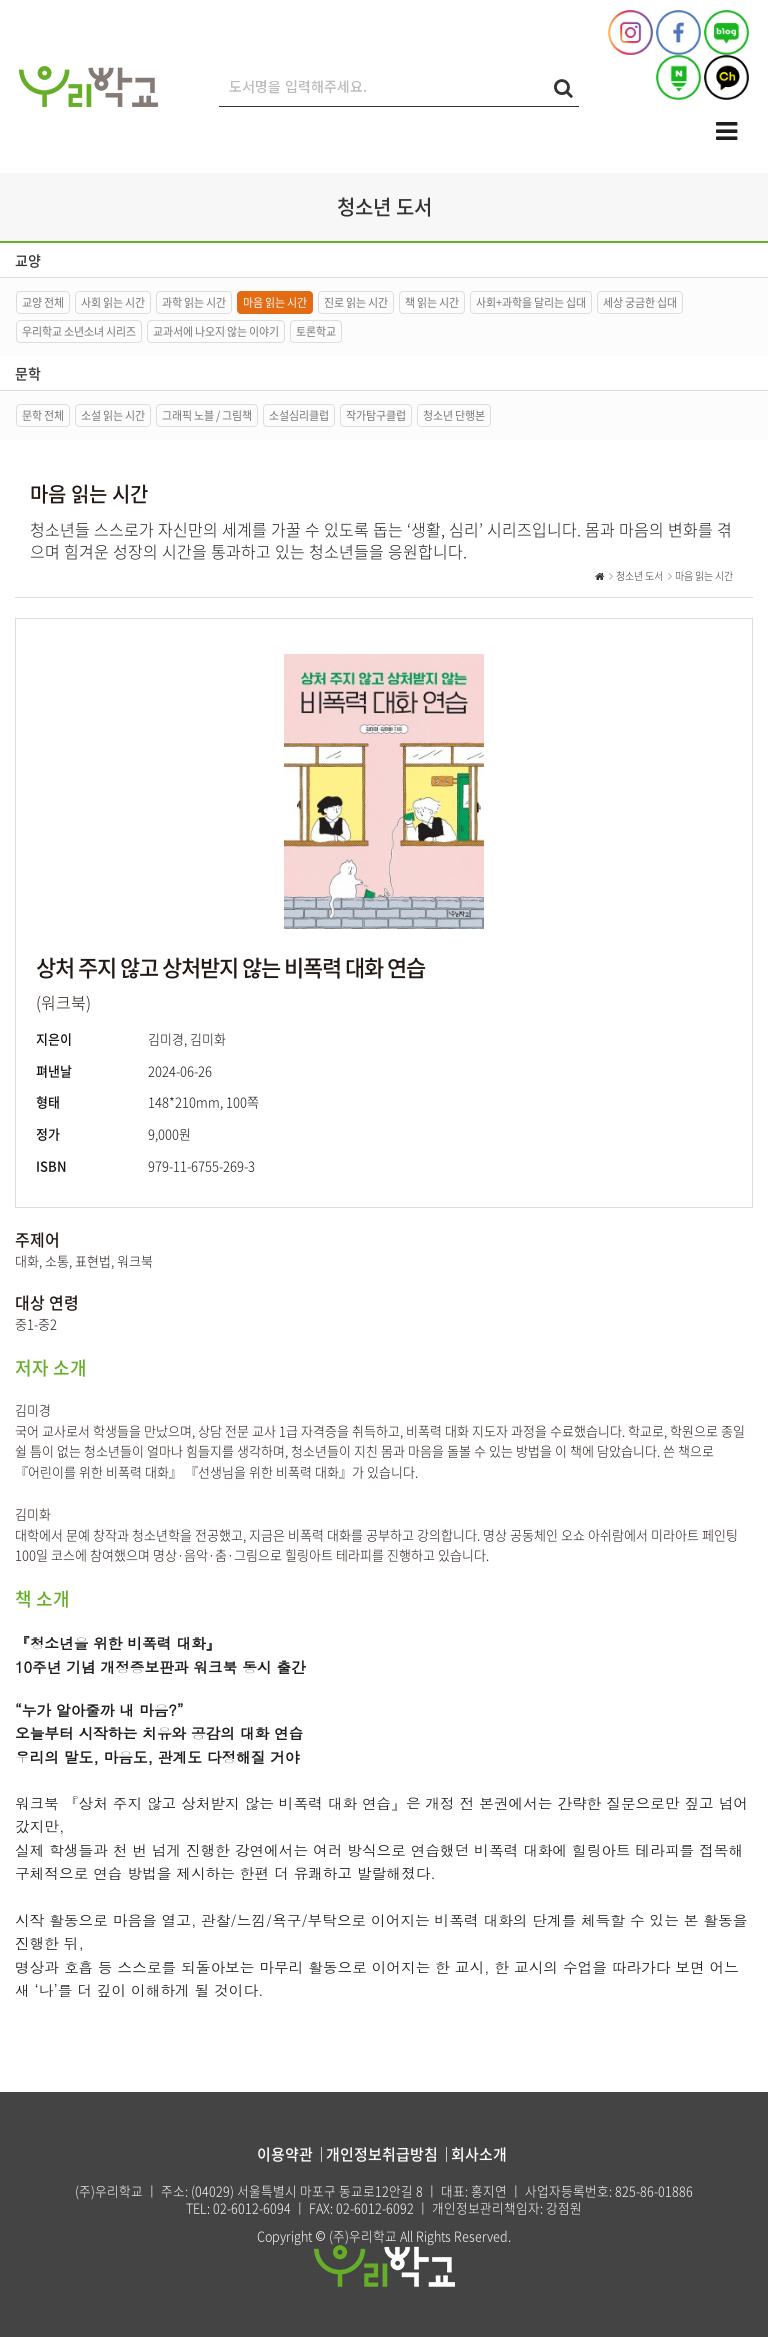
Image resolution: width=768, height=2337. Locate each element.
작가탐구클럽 (376, 415)
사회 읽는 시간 (113, 302)
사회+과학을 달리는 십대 (531, 302)
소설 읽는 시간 (113, 415)
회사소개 (479, 2154)
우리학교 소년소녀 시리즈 (79, 331)
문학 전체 (43, 415)
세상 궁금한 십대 (640, 302)
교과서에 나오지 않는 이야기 (216, 331)
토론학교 (316, 331)
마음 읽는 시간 (275, 302)
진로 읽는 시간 (356, 302)
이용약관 (285, 2154)
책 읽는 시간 (432, 302)
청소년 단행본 (454, 415)
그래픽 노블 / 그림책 (207, 415)
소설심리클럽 (299, 415)
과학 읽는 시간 (194, 302)
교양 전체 (43, 302)
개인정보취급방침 (382, 2154)
